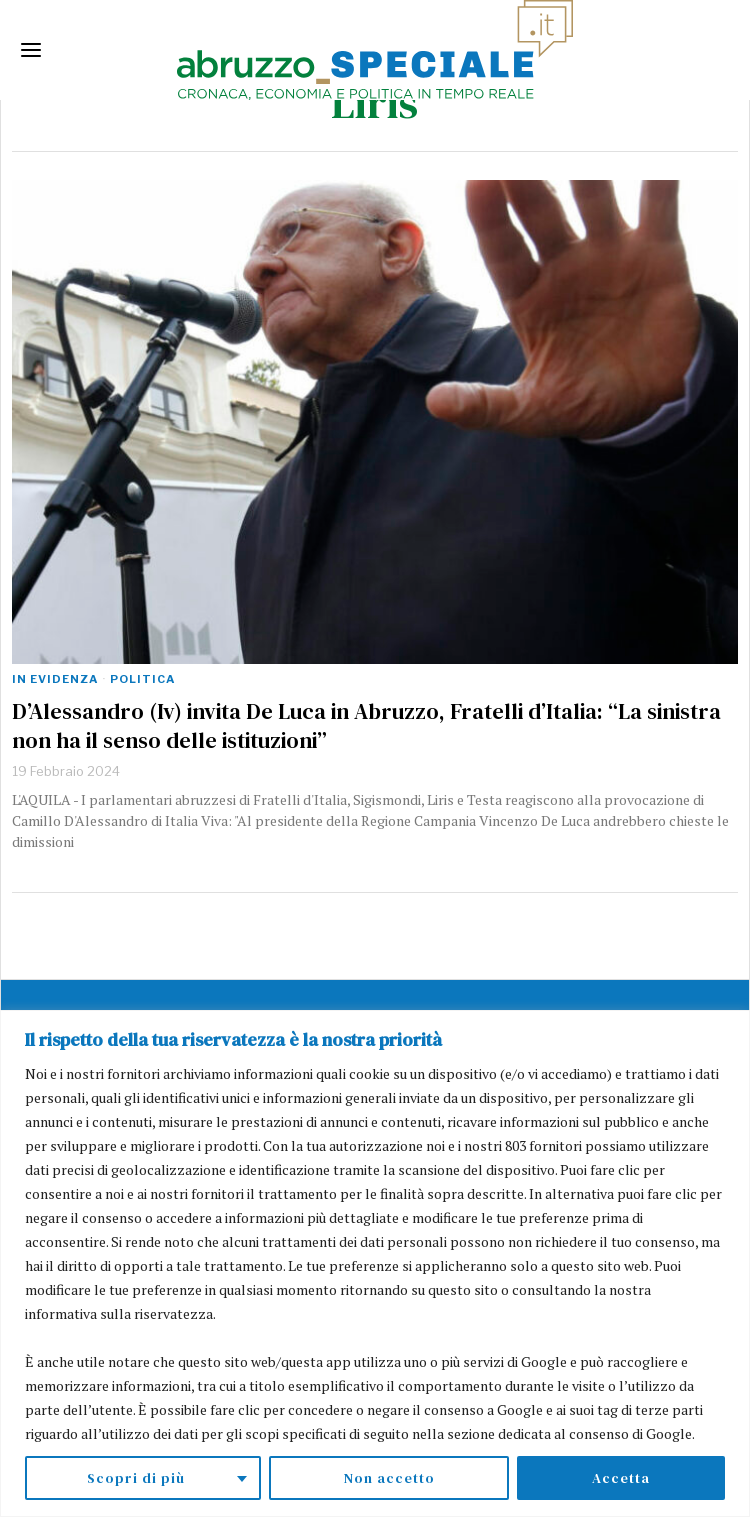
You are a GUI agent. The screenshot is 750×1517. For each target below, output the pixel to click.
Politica (142, 679)
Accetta (621, 1478)
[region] (375, 1263)
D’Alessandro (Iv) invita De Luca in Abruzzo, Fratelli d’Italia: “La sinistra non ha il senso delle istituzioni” (366, 725)
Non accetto (389, 1478)
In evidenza (55, 679)
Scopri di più (136, 1478)
